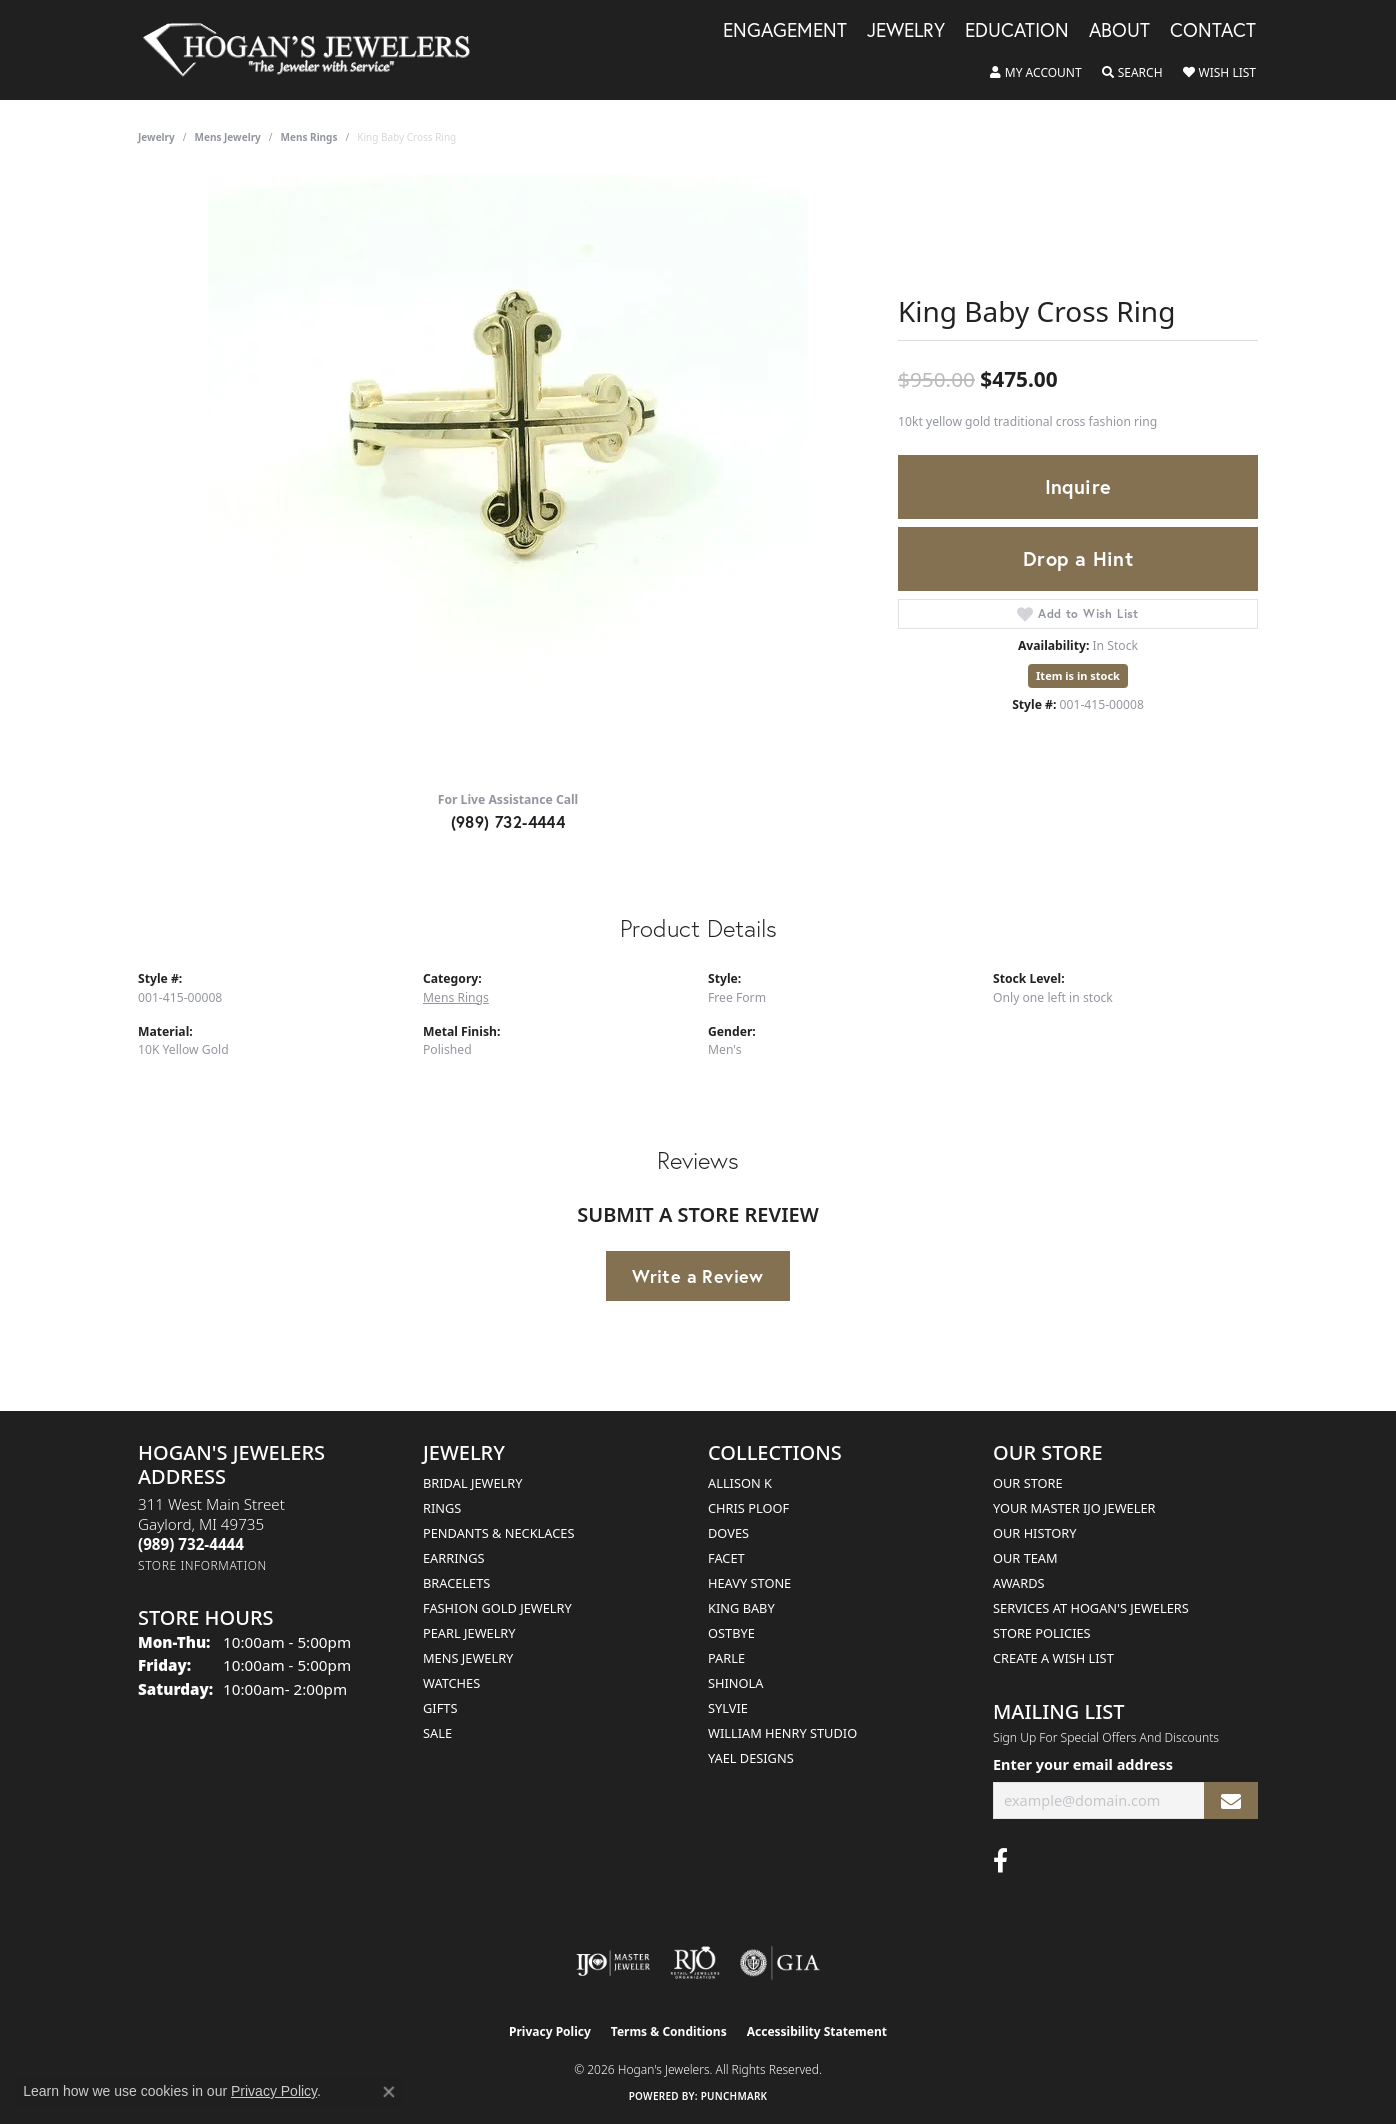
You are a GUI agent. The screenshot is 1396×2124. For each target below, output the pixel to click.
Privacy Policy (550, 2031)
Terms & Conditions (669, 2031)
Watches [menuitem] (451, 1683)
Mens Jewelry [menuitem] (468, 1658)
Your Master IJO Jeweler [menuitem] (1074, 1508)
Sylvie (728, 1708)
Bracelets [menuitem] (456, 1583)
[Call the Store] (191, 1544)
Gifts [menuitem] (440, 1708)
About (1119, 31)
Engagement (785, 31)
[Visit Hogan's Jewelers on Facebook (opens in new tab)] (1000, 1861)
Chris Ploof (748, 1508)
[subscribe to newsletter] (1231, 1800)
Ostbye (731, 1633)
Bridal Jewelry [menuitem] (472, 1483)
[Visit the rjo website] (695, 1963)
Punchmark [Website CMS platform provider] (734, 2096)
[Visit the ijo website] (613, 1963)
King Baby (741, 1608)
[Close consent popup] (389, 2092)
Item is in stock (1078, 675)
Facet (726, 1558)
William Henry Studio (782, 1733)
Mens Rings (309, 137)
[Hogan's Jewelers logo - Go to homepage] (315, 50)
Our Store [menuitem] (1028, 1483)
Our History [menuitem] (1035, 1533)
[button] (1036, 73)
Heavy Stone (749, 1583)
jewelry (156, 137)
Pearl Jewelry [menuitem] (469, 1633)
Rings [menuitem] (442, 1508)
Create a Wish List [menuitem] (1053, 1658)
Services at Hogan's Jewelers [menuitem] (1091, 1608)
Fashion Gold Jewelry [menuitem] (497, 1608)
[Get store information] (202, 1565)
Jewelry (906, 31)
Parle (726, 1658)
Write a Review (698, 1276)
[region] (508, 475)
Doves (728, 1533)
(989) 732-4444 (508, 821)
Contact (1213, 31)
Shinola (735, 1683)
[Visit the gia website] (780, 1963)
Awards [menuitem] (1019, 1583)
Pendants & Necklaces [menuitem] (498, 1533)
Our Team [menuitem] (1025, 1558)
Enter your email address (1083, 1764)
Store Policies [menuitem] (1042, 1633)
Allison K (740, 1483)
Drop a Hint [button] (1078, 558)
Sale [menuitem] (437, 1733)
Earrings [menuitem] (454, 1558)
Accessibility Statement (817, 2031)
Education (1017, 31)
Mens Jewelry (228, 137)
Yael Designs (751, 1758)
